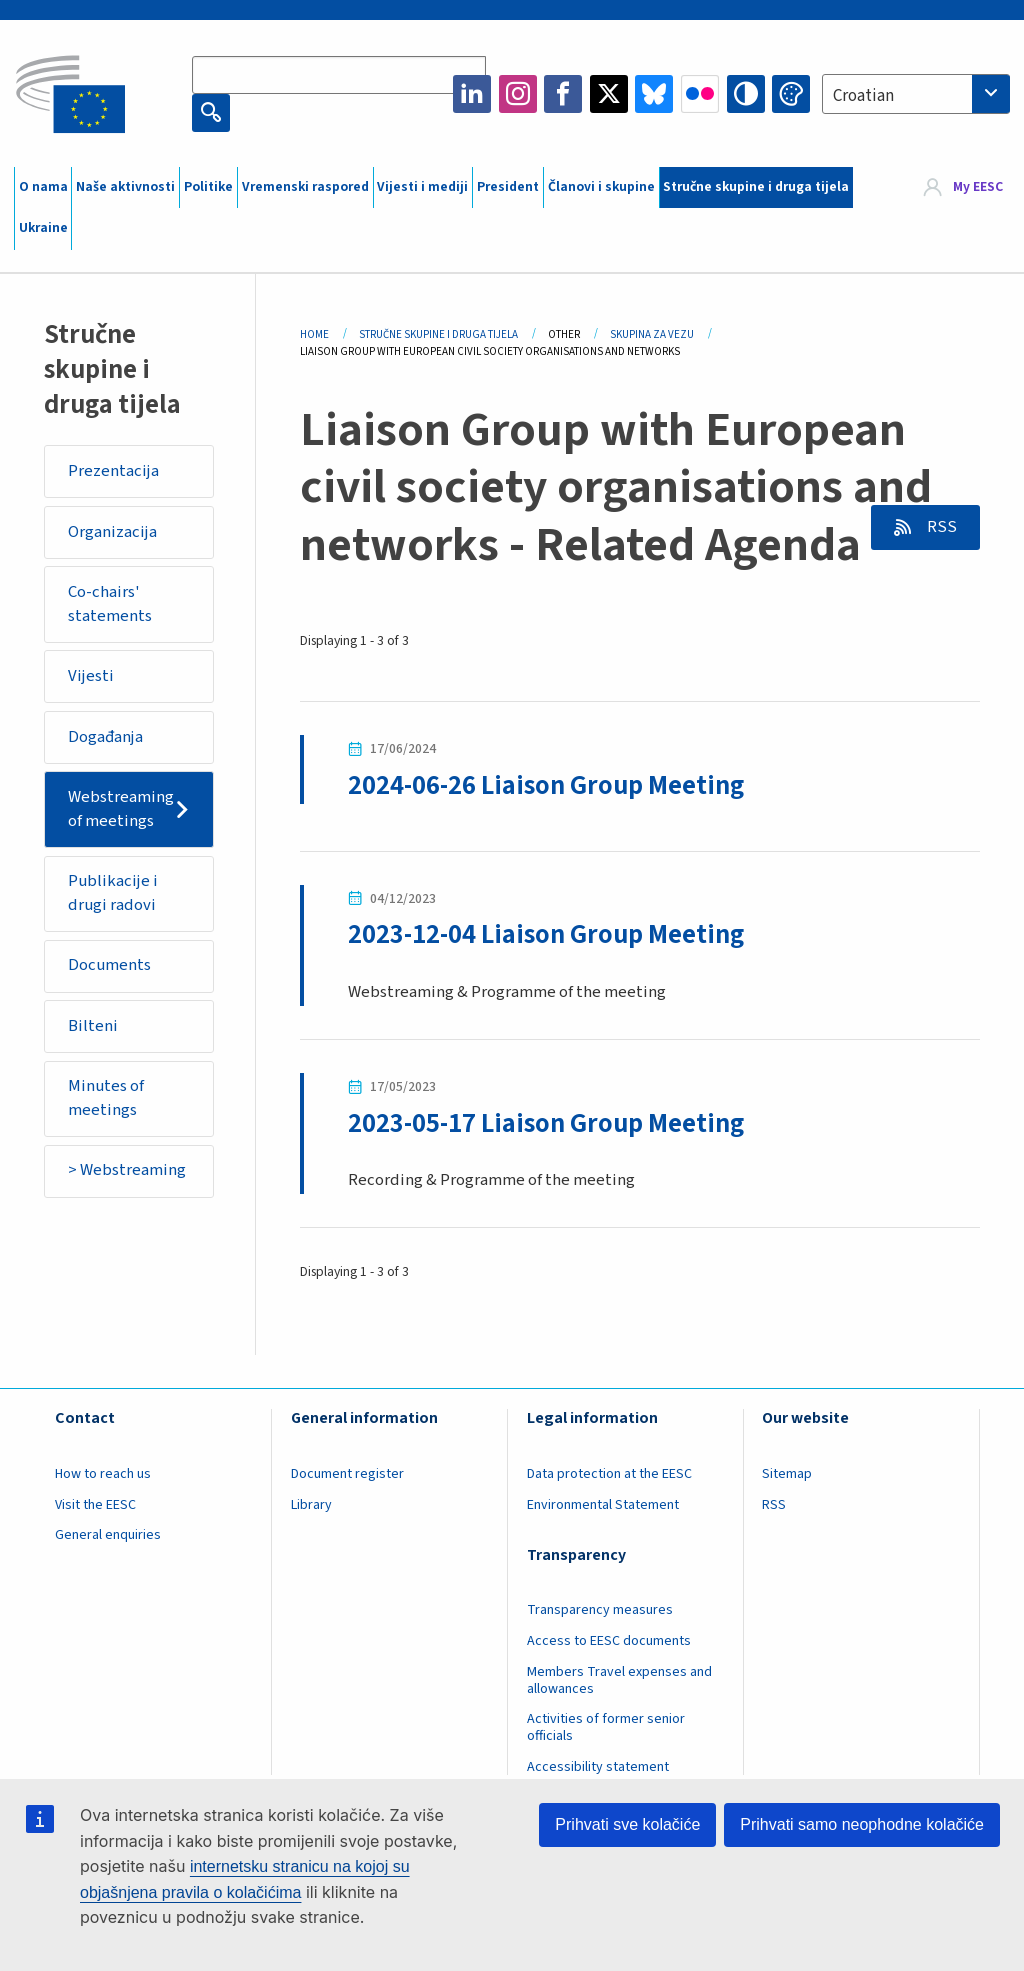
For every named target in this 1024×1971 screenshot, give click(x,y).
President (508, 187)
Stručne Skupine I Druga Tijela (438, 334)
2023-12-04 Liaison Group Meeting (546, 935)
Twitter (609, 94)
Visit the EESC (95, 1505)
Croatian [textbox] (863, 96)
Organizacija (112, 532)
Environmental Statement (603, 1505)
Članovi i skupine (601, 187)
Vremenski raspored (305, 187)
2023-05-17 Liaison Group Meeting (546, 1124)
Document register (347, 1474)
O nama (43, 187)
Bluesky (654, 94)
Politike (208, 187)
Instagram (518, 94)
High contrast (746, 94)
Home (314, 334)
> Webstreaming (127, 1170)
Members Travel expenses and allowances (619, 1680)
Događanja (105, 737)
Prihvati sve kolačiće (627, 1824)
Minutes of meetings (106, 1098)
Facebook (563, 94)
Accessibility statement (598, 1767)
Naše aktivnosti (125, 187)
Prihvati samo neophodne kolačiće (862, 1824)
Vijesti (91, 676)
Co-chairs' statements (110, 604)
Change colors (791, 94)
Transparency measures (600, 1610)
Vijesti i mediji (422, 187)
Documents (109, 965)
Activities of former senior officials (606, 1727)
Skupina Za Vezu (652, 334)
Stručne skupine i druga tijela (756, 187)
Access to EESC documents (609, 1641)
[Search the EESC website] (339, 75)
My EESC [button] (978, 187)
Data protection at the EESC (609, 1474)
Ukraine (43, 228)
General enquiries (108, 1535)
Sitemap (787, 1474)
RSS (940, 527)
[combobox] (916, 94)
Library (311, 1505)
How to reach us (103, 1474)
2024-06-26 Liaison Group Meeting (546, 786)
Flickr (700, 94)
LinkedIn (472, 94)
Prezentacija (113, 471)
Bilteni (93, 1026)
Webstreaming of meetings (121, 809)
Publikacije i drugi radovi (113, 893)
